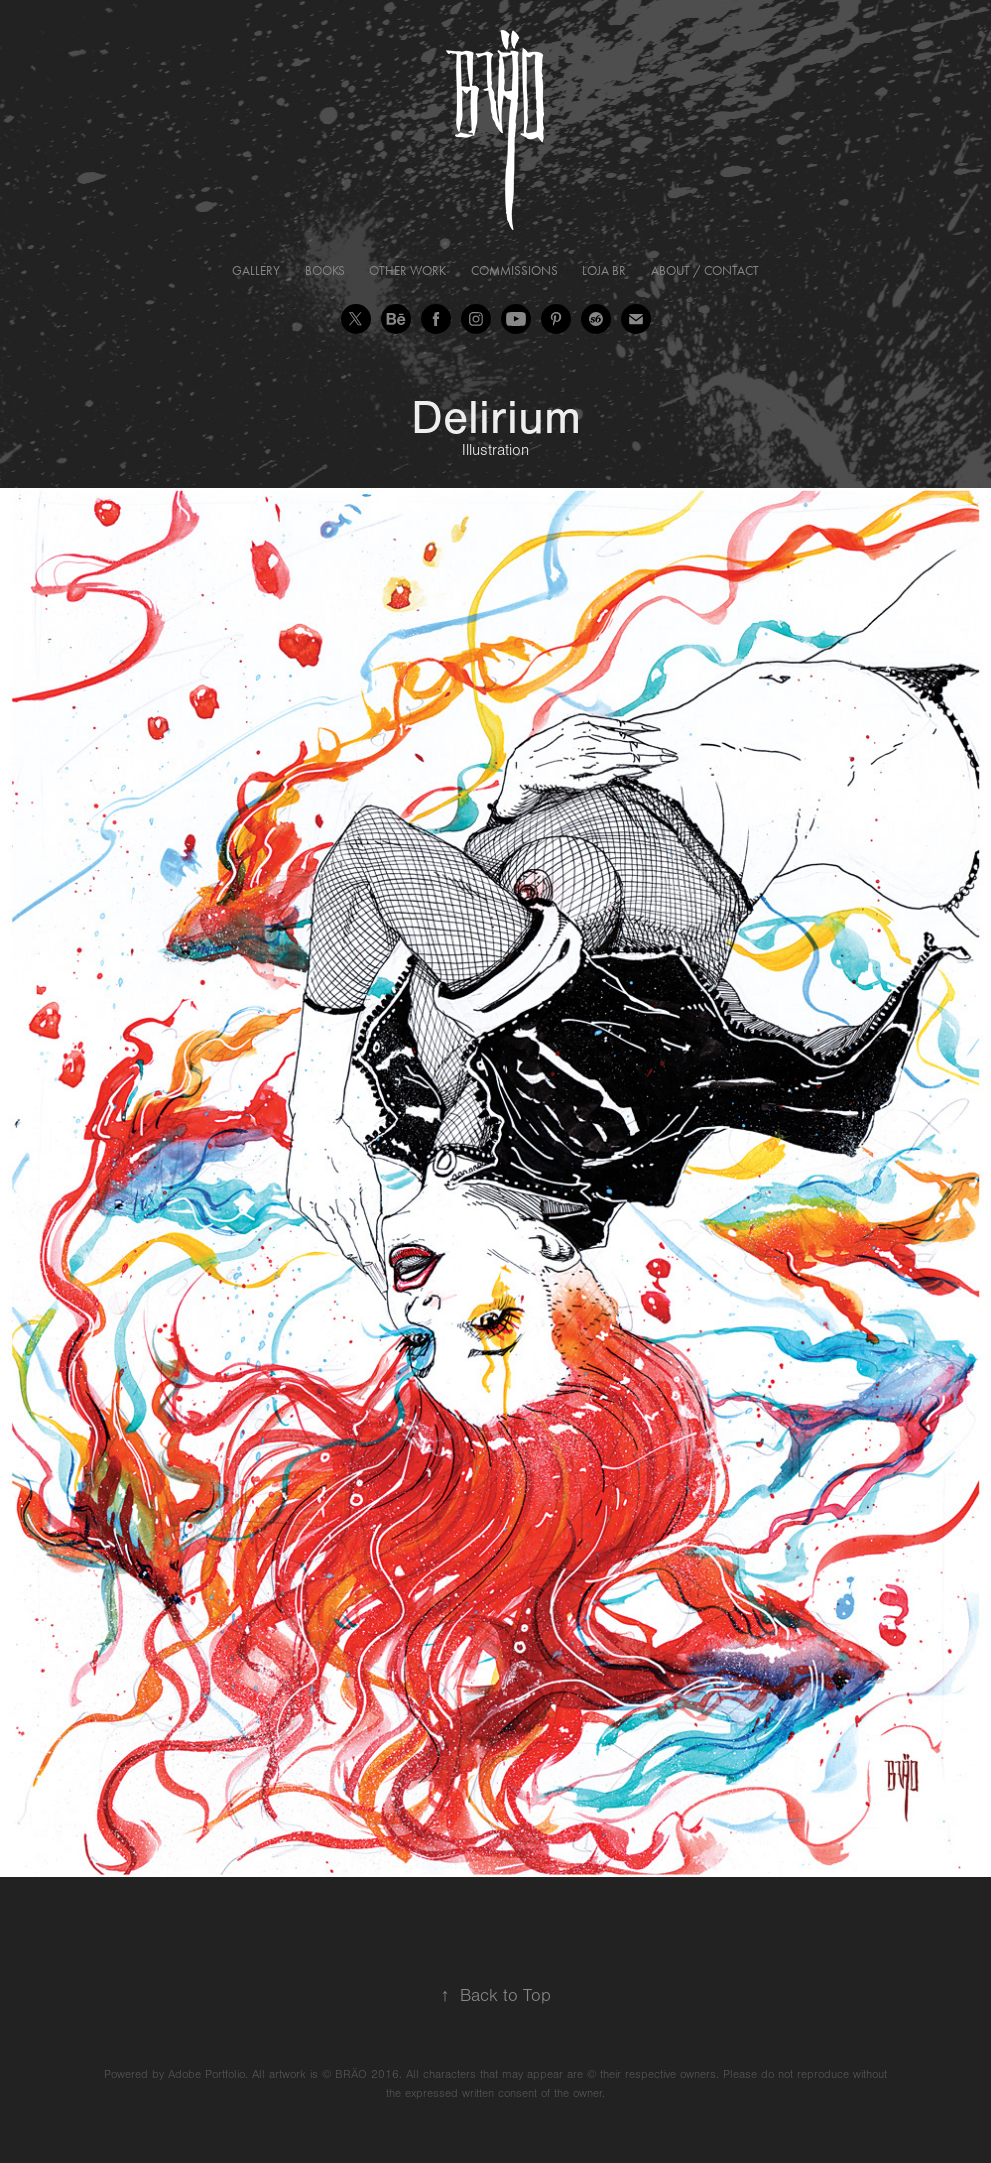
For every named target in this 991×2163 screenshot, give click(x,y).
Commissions (514, 270)
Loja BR (604, 270)
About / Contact (705, 270)
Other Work (407, 270)
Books (325, 270)
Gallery (256, 270)
